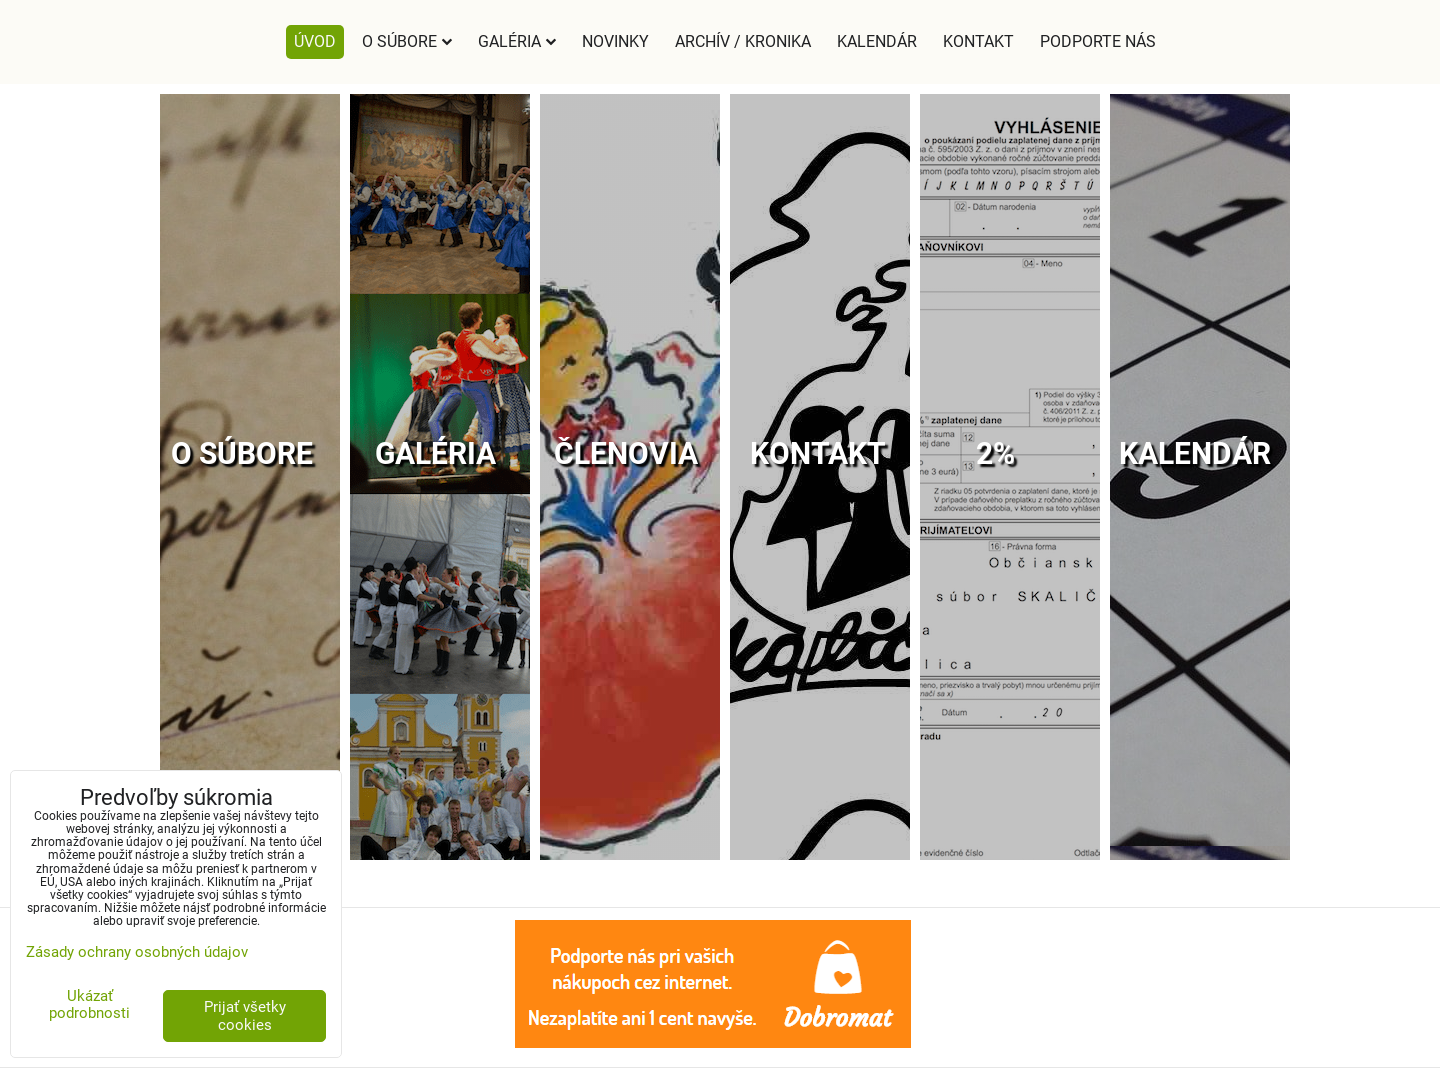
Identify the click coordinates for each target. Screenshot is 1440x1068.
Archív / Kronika (743, 41)
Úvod (315, 41)
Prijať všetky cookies (245, 1016)
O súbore (407, 41)
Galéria (517, 41)
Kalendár (877, 41)
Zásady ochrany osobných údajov (137, 952)
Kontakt (978, 41)
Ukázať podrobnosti (89, 1004)
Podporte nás (1098, 41)
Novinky (615, 41)
